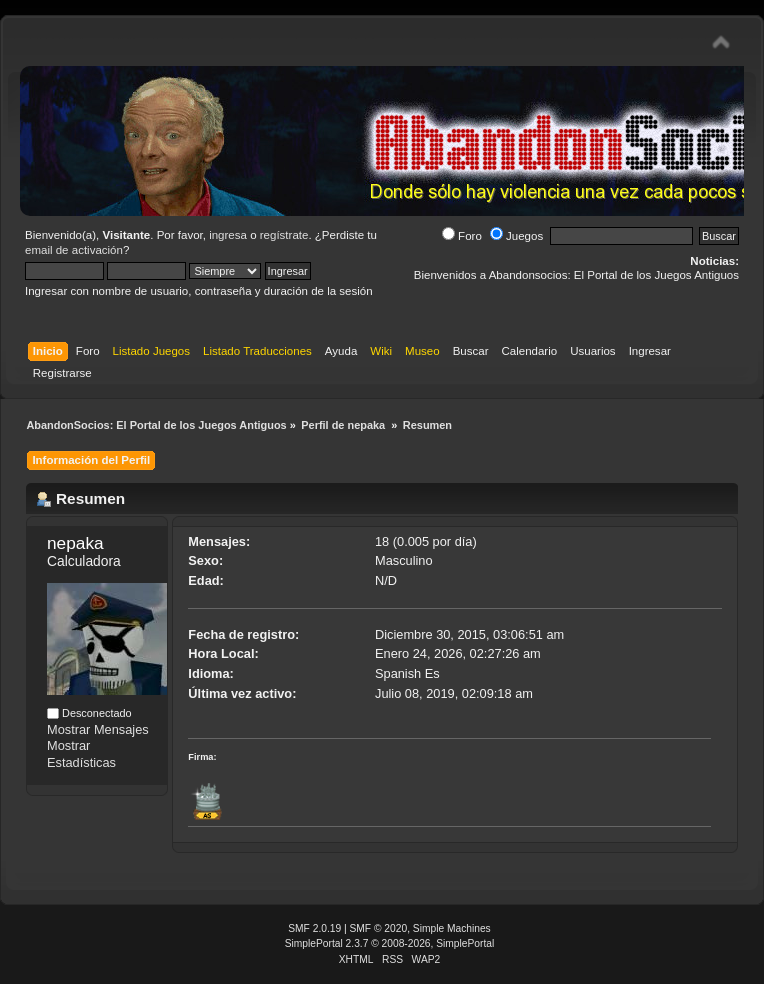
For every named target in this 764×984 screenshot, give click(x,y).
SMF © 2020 (379, 928)
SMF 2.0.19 (314, 928)
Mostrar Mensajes (98, 729)
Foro (462, 236)
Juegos (516, 236)
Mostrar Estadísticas (81, 754)
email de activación (74, 250)
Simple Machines (452, 928)
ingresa (228, 235)
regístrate (284, 235)
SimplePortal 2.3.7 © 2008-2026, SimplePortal (390, 943)
